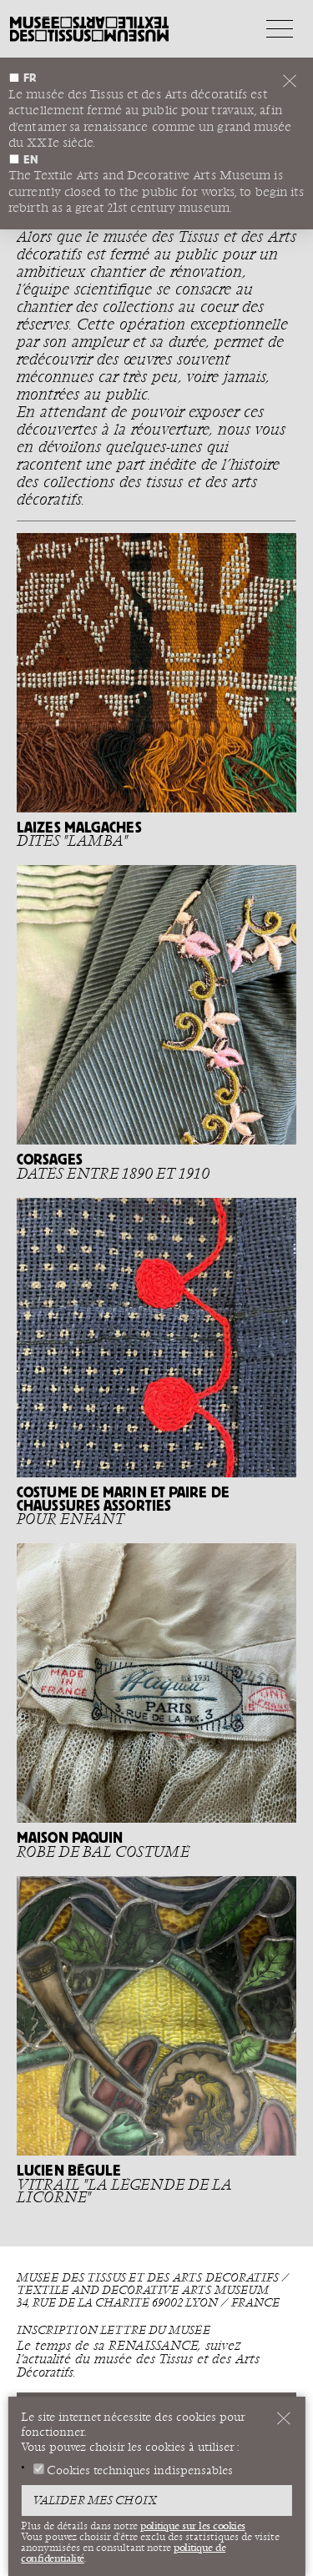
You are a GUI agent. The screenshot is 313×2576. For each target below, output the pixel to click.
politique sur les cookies (192, 2526)
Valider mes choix (95, 2501)
